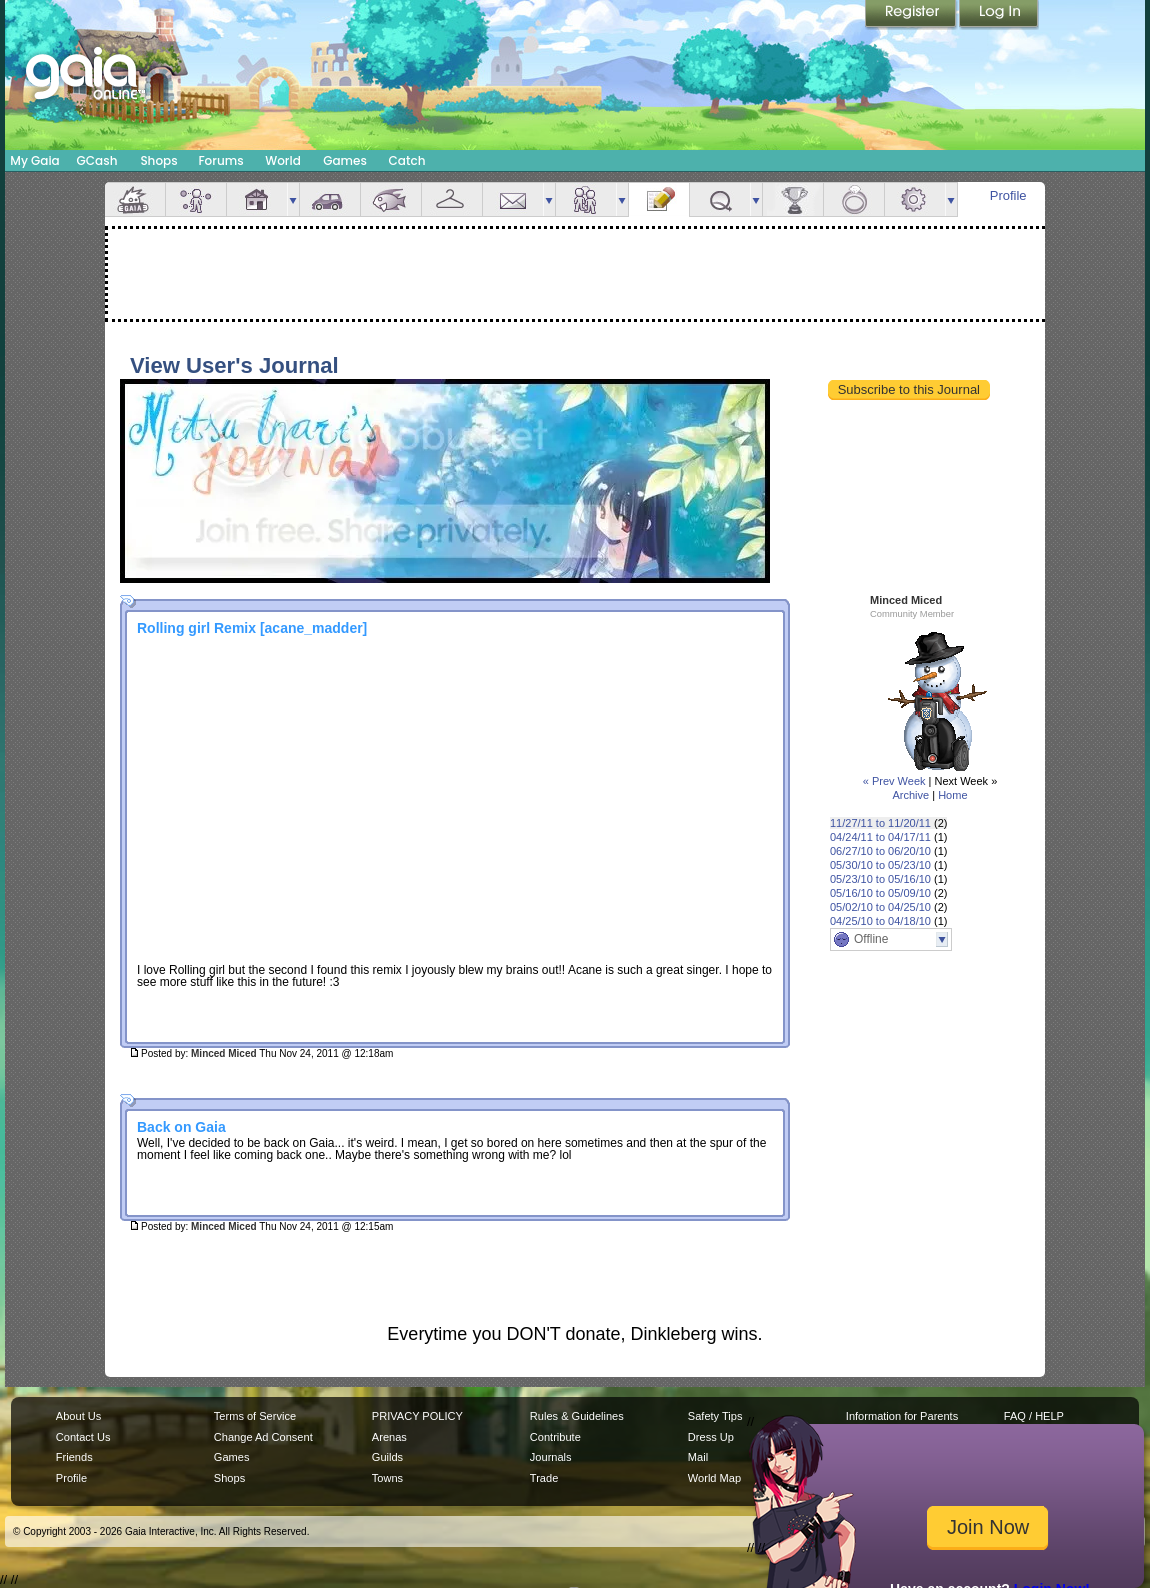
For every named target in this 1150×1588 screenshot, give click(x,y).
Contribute (555, 1437)
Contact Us (83, 1437)
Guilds (387, 1457)
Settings (915, 199)
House (257, 199)
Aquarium (391, 199)
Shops (158, 160)
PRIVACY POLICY (417, 1416)
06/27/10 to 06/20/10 (880, 851)
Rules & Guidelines (577, 1416)
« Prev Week (894, 781)
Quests (720, 199)
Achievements (793, 199)
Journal (659, 199)
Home (952, 795)
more (293, 199)
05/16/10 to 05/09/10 (880, 893)
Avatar (196, 199)
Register (912, 15)
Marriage (854, 199)
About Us (78, 1416)
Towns (387, 1478)
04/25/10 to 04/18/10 (880, 921)
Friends (586, 199)
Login (999, 15)
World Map (714, 1478)
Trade (544, 1478)
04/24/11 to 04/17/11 (880, 837)
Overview (135, 199)
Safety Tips (715, 1416)
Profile (1008, 195)
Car (330, 199)
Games (345, 160)
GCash (97, 160)
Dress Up (711, 1437)
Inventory (452, 199)
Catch (407, 160)
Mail (513, 199)
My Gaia (34, 160)
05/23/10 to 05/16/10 (880, 879)
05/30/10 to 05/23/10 (880, 865)
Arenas (389, 1437)
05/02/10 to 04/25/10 (880, 907)
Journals (551, 1457)
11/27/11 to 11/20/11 (880, 823)
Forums (220, 160)
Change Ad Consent (263, 1437)
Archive (910, 795)
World (283, 160)
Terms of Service (255, 1416)
